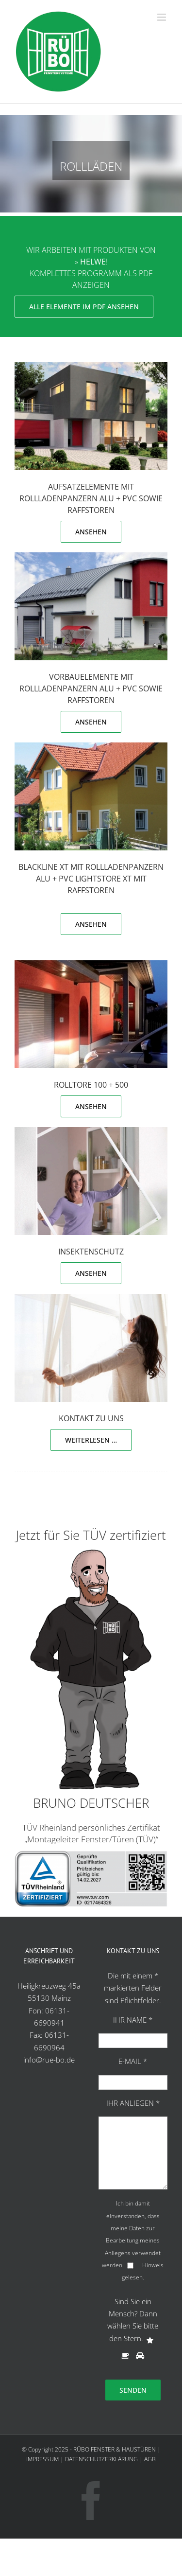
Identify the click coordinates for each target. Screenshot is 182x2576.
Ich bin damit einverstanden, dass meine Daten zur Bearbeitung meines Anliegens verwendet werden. (131, 2234)
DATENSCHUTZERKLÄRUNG (101, 2459)
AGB (150, 2459)
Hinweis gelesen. (143, 2271)
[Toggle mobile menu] (162, 17)
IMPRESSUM (42, 2459)
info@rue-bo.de (49, 2059)
